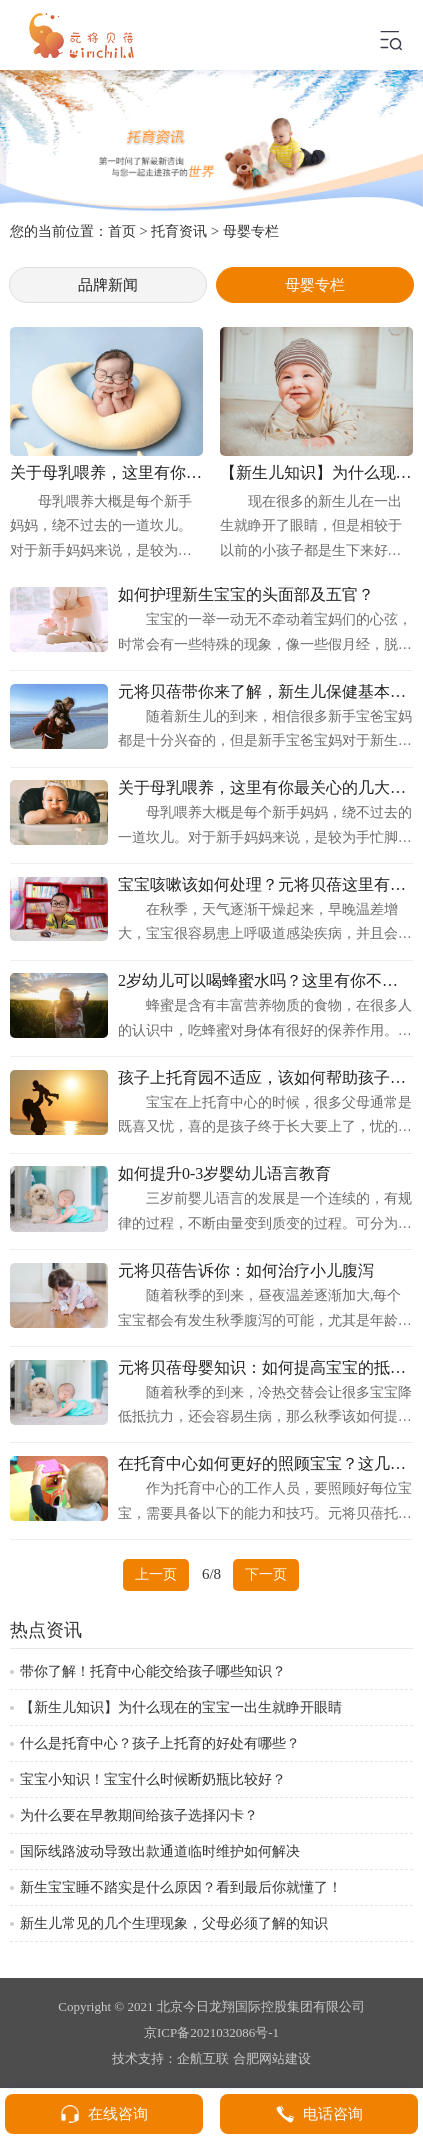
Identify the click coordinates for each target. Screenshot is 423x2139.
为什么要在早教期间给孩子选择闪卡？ (139, 1815)
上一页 (156, 1574)
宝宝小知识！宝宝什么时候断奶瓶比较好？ (153, 1779)
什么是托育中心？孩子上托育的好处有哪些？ (160, 1743)
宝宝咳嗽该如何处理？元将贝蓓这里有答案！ (265, 885)
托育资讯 (179, 231)
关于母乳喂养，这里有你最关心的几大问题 (265, 788)
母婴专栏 (251, 231)
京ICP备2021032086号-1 (211, 2032)
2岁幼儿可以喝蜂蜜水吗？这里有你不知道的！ (265, 981)
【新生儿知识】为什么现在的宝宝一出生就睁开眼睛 (181, 1707)
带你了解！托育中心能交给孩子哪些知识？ (153, 1671)
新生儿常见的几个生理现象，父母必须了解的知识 (174, 1923)
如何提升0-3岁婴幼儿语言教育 (224, 1174)
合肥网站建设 (272, 2058)
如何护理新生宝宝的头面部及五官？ (246, 595)
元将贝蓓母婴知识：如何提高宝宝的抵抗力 (265, 1368)
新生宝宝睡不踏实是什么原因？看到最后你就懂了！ (181, 1887)
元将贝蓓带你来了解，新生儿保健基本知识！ (265, 692)
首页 (122, 231)
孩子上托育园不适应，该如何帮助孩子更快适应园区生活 (265, 1078)
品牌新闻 (108, 284)
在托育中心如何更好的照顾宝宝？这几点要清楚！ (265, 1464)
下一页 (266, 1574)
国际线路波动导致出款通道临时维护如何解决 (160, 1851)
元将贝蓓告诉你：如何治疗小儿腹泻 (246, 1271)
